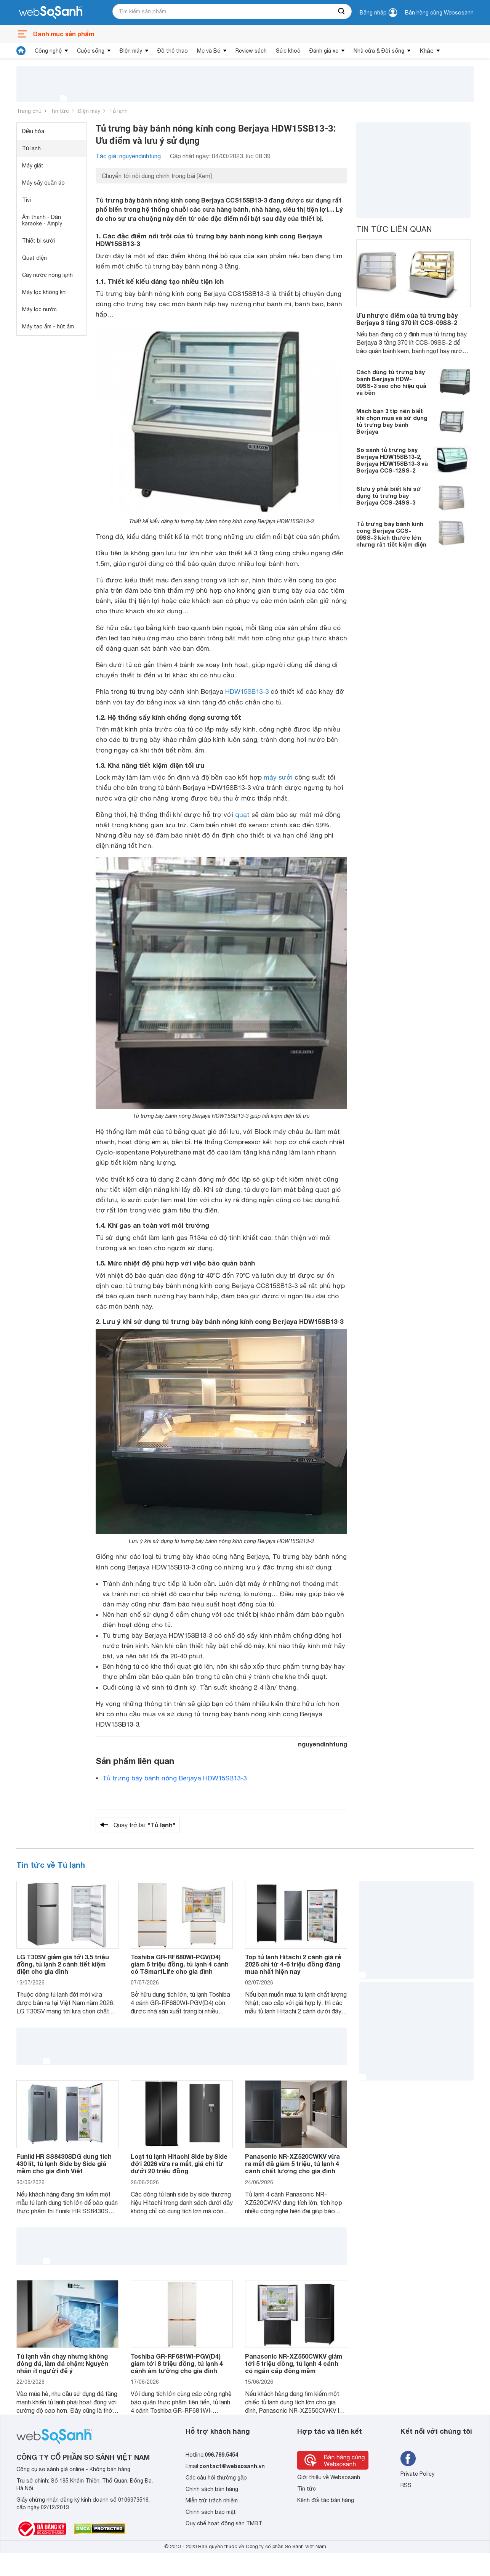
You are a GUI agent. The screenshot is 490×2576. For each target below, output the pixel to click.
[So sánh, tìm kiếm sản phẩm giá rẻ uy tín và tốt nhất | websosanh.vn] (50, 12)
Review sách (251, 51)
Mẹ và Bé (208, 51)
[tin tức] (21, 50)
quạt (242, 814)
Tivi (26, 200)
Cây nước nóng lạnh (47, 275)
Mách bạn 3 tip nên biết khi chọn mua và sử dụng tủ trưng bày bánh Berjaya (392, 421)
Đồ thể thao (172, 51)
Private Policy (417, 2474)
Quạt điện (34, 258)
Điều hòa (33, 131)
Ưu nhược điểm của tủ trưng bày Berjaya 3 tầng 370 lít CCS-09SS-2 (407, 319)
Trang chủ (29, 111)
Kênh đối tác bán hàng (325, 2500)
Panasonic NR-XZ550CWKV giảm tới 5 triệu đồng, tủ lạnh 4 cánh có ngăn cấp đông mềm (293, 2363)
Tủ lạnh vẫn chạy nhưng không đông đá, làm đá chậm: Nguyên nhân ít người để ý (62, 2363)
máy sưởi (278, 777)
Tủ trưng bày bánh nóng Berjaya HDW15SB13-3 (174, 1778)
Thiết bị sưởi (38, 241)
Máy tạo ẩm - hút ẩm (48, 326)
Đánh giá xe (323, 51)
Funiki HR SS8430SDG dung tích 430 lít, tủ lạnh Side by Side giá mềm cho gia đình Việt (64, 2163)
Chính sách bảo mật (211, 2512)
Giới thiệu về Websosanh (328, 2477)
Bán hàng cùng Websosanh (439, 13)
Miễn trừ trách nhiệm (212, 2500)
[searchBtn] (341, 11)
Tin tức (59, 111)
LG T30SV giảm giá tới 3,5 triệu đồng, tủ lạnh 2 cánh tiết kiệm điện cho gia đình (62, 1964)
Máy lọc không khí (44, 292)
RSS (406, 2485)
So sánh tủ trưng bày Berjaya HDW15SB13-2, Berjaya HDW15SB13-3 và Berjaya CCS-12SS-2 (392, 460)
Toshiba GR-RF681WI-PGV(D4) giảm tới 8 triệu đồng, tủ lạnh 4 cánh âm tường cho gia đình (177, 2363)
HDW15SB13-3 (247, 691)
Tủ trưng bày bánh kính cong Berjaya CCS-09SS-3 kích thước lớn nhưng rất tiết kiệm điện (391, 534)
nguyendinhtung (322, 1744)
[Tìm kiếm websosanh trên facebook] (408, 2458)
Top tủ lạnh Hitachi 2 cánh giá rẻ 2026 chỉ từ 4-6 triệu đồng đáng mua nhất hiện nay (293, 1964)
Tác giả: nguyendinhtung (128, 156)
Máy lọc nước (39, 309)
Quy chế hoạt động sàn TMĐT (224, 2523)
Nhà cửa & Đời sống (379, 51)
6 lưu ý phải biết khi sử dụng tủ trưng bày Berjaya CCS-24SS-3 (388, 495)
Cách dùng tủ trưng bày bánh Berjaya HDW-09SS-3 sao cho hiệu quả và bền (391, 382)
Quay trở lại (144, 1825)
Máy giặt (32, 165)
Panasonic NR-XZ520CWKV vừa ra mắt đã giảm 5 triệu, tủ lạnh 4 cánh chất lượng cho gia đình (292, 2163)
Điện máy (131, 51)
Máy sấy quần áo (43, 183)
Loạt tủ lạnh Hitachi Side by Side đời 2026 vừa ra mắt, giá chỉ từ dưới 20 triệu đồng (179, 2163)
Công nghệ (48, 51)
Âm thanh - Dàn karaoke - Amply (42, 220)
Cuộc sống (90, 51)
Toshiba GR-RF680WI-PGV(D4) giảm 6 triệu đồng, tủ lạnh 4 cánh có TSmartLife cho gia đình (180, 1964)
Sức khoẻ (288, 51)
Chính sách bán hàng (212, 2489)
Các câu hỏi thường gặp (216, 2478)
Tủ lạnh (118, 111)
